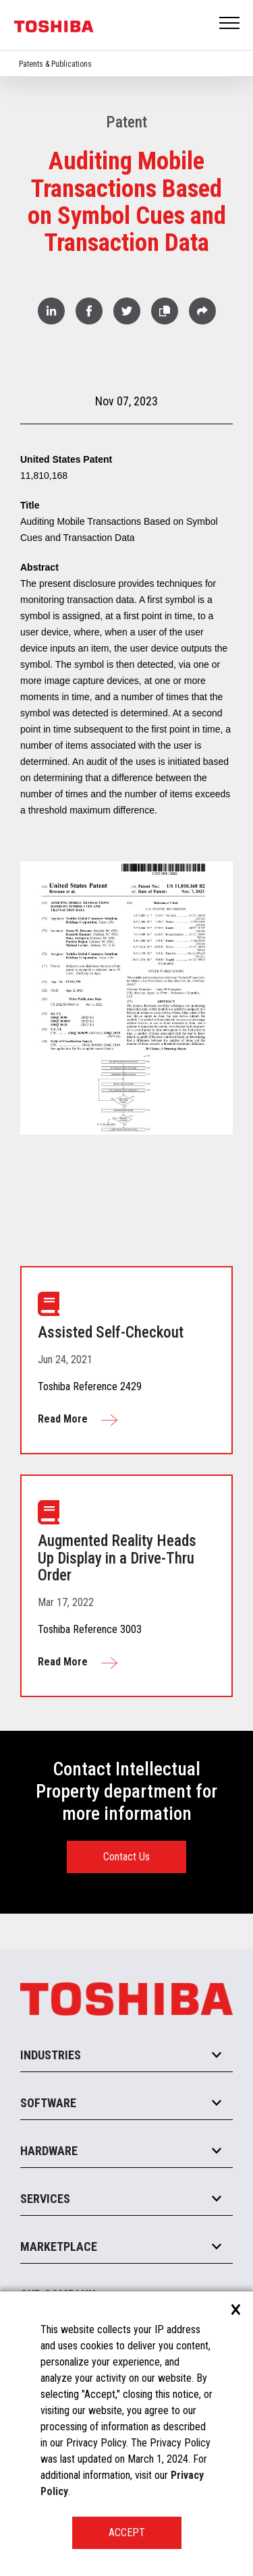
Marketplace (58, 2246)
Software (48, 2103)
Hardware (49, 2151)
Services (45, 2199)
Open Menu (230, 24)
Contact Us (126, 1856)
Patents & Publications (55, 64)
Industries (50, 2055)
